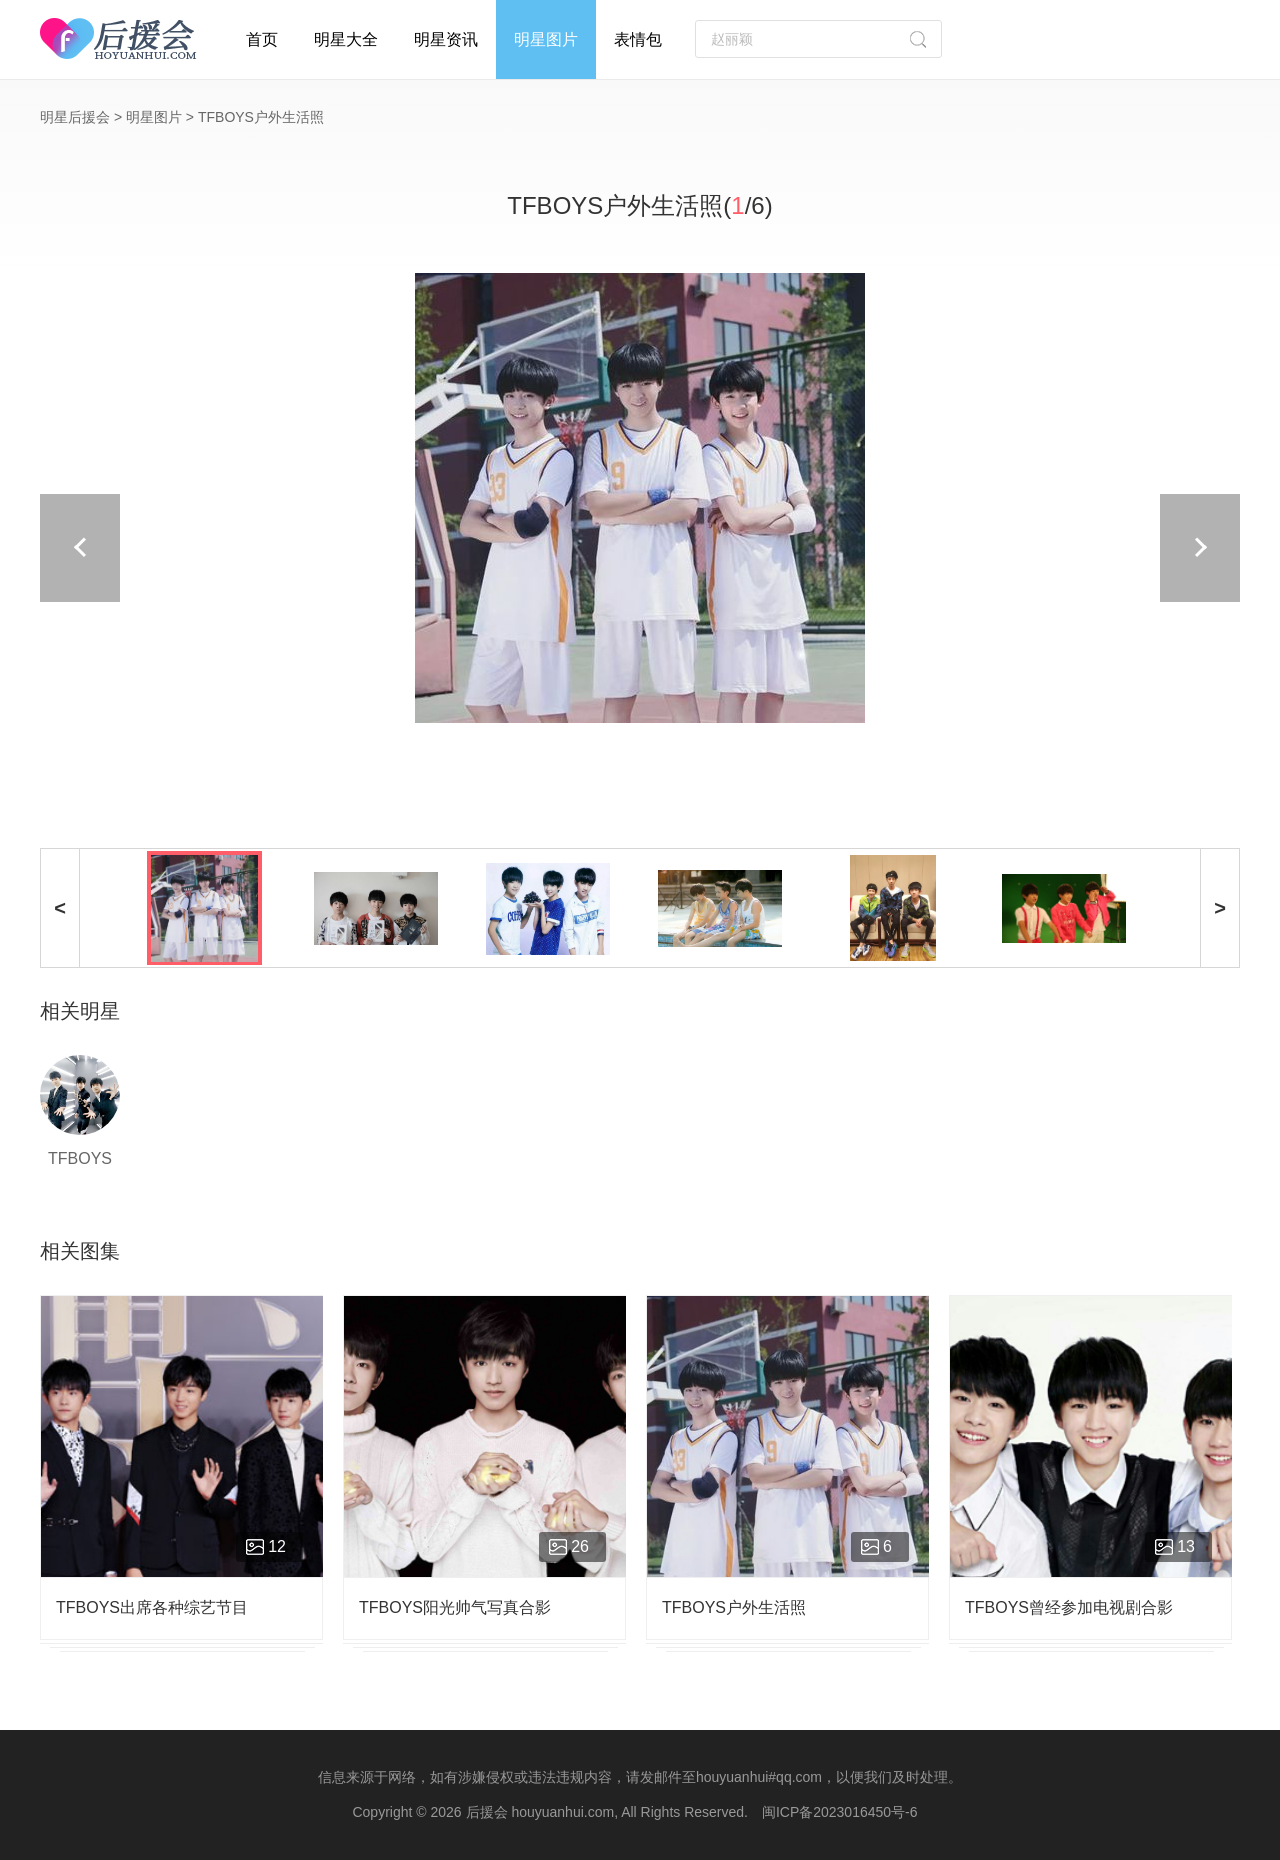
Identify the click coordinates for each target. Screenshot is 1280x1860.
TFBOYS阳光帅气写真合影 (455, 1607)
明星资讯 (446, 39)
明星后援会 (75, 117)
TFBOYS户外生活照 (734, 1607)
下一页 (970, 548)
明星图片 (546, 39)
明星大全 (346, 39)
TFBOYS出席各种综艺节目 (152, 1607)
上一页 (310, 548)
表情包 (638, 39)
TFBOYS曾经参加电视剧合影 (1069, 1607)
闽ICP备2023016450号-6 (840, 1812)
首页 (262, 39)
